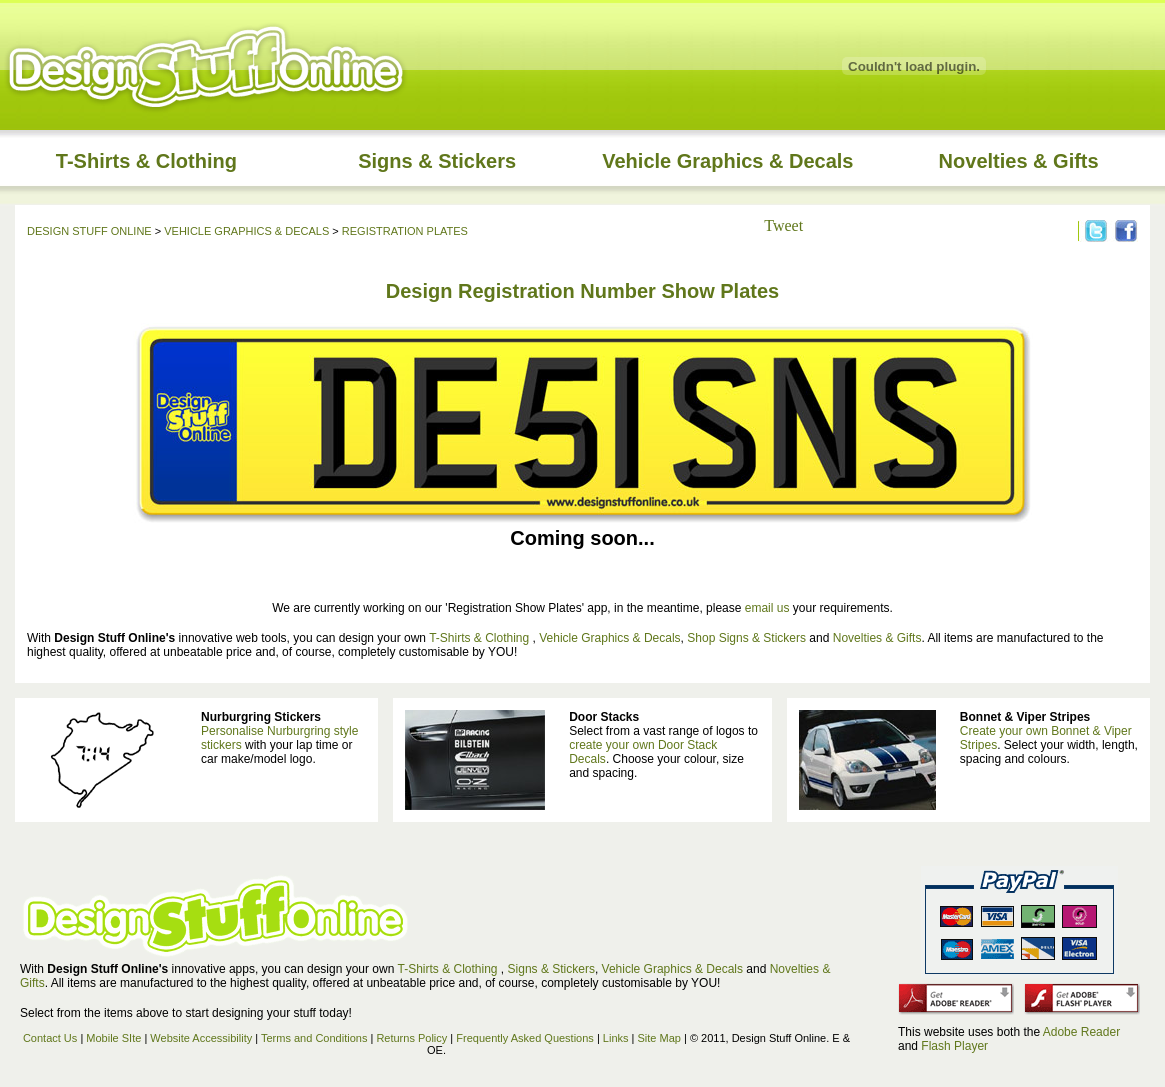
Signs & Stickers (437, 161)
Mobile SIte (115, 1038)
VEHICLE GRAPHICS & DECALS (246, 231)
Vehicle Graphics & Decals (727, 161)
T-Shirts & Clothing (146, 161)
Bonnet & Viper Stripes (1025, 717)
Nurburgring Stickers (261, 717)
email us (767, 608)
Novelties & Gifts (1019, 161)
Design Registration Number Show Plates (582, 291)
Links (616, 1038)
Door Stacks (604, 717)
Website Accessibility (201, 1038)
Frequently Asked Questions (525, 1038)
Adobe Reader (1081, 1032)
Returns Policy (411, 1038)
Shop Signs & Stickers (746, 638)
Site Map (659, 1038)
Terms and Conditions (314, 1038)
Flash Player (954, 1046)
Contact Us (50, 1038)
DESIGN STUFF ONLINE (89, 231)
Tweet (783, 225)
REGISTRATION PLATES (405, 231)
